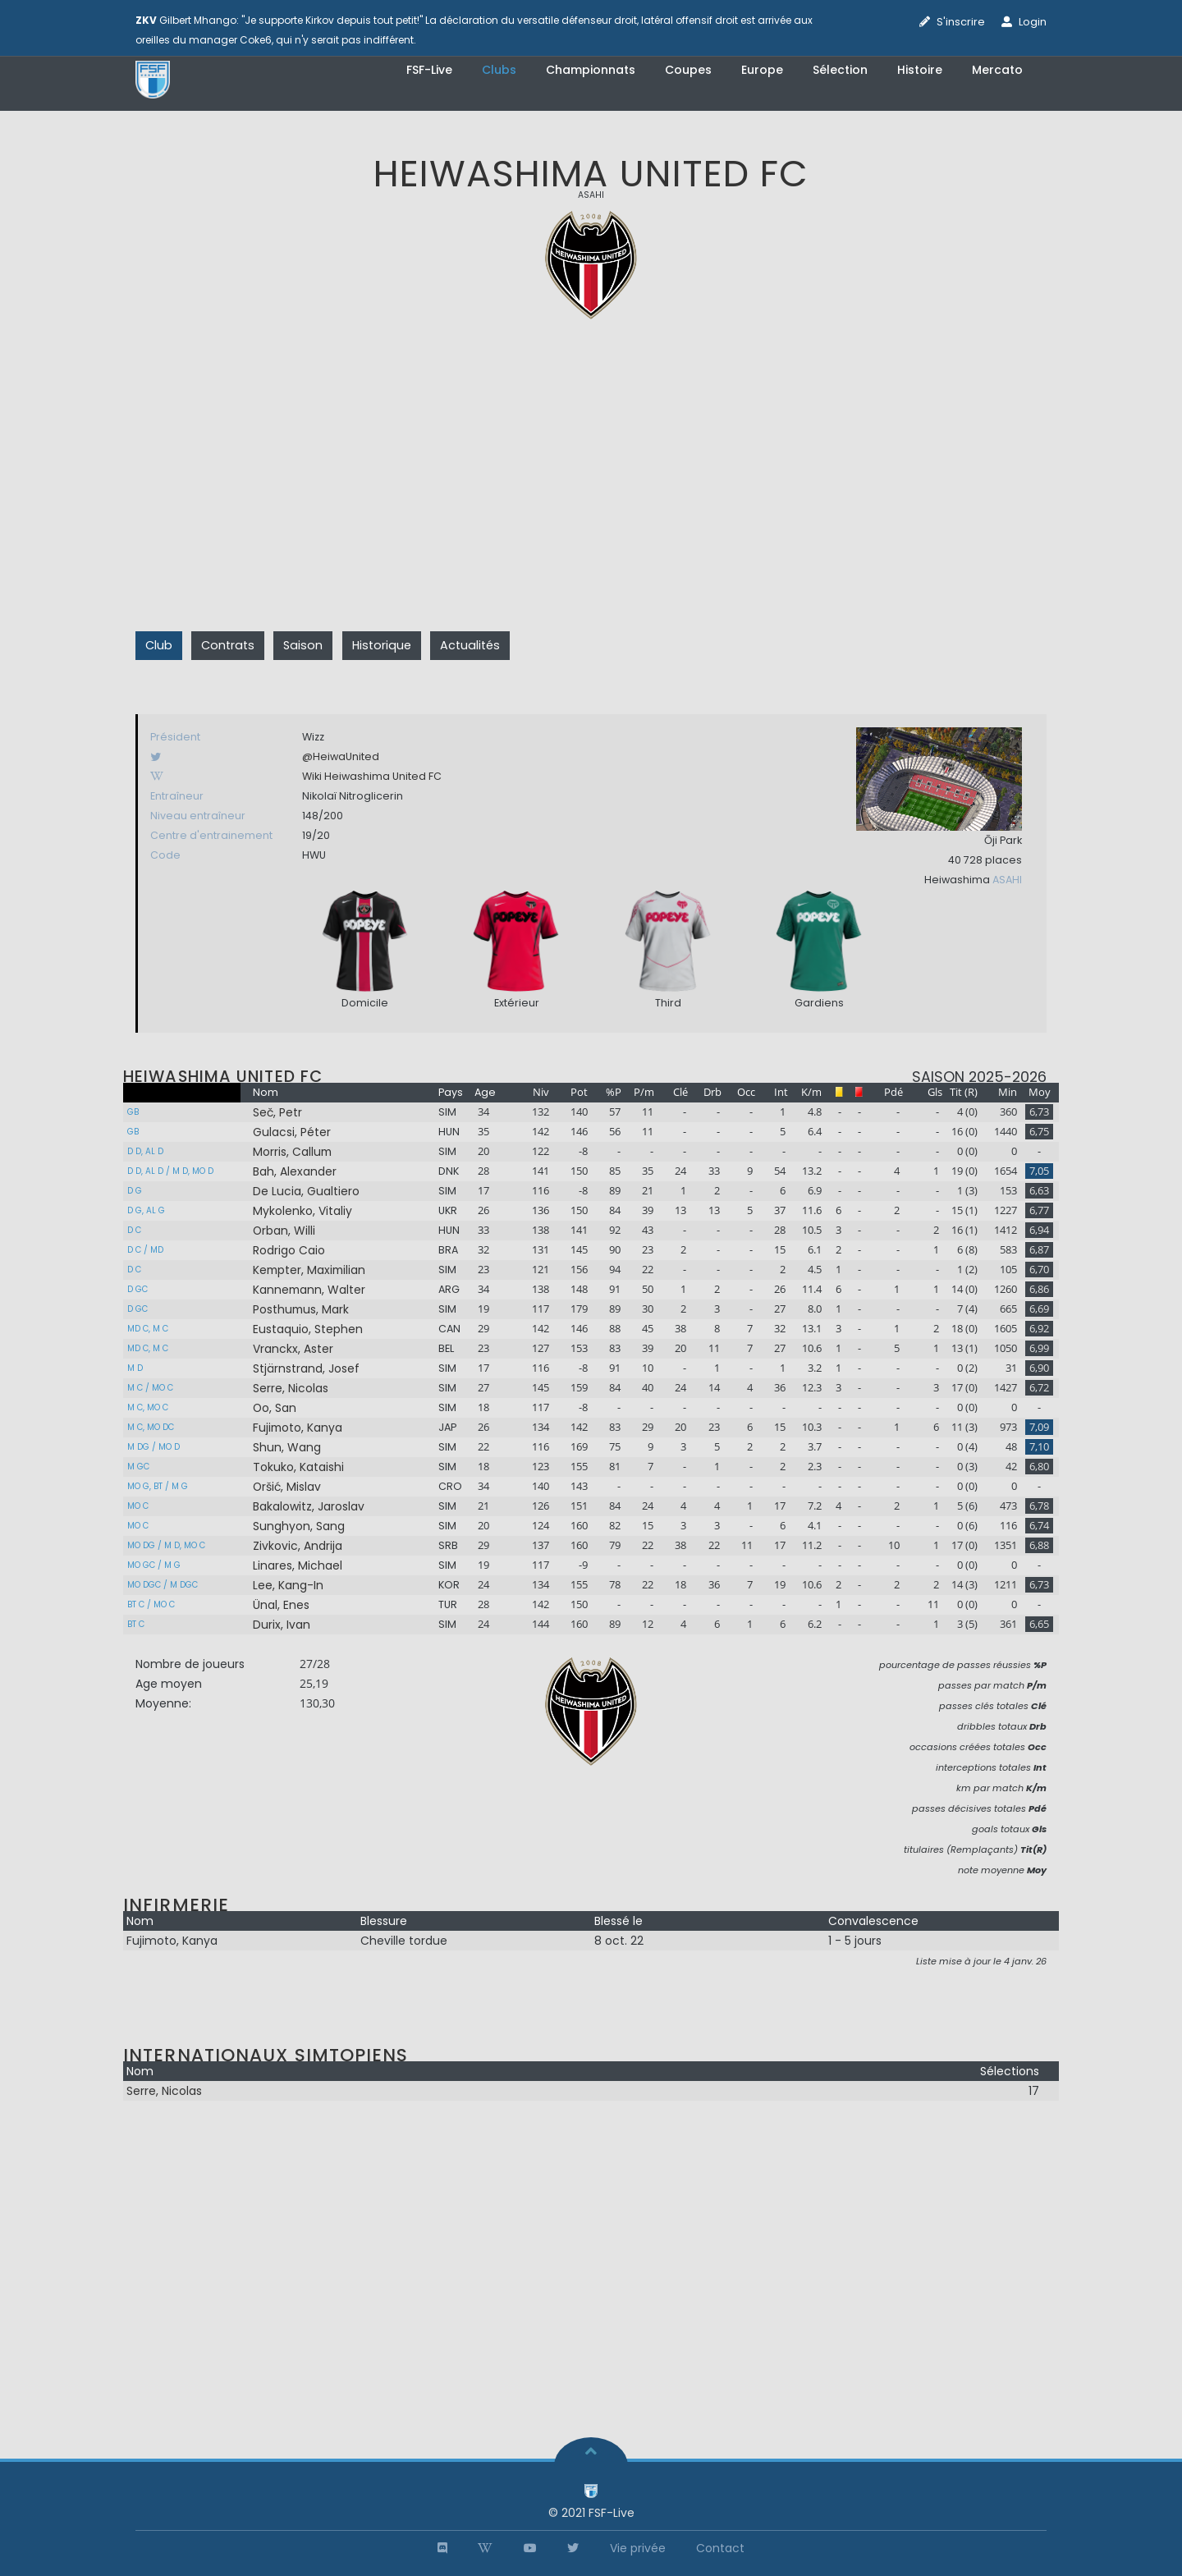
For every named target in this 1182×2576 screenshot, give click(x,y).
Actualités (470, 645)
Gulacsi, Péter (292, 1132)
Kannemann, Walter (309, 1289)
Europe (762, 70)
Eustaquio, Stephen (308, 1329)
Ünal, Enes (281, 1605)
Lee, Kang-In (288, 1585)
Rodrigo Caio (289, 1250)
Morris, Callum (292, 1152)
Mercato (997, 70)
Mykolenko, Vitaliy (302, 1211)
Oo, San (274, 1408)
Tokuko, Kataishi (298, 1467)
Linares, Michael (297, 1565)
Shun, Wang (287, 1447)
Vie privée (638, 2548)
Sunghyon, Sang (299, 1526)
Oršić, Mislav (287, 1486)
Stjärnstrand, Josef (306, 1368)
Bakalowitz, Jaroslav (308, 1506)
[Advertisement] (591, 497)
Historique (381, 645)
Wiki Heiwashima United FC (372, 776)
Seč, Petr (277, 1112)
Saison (303, 645)
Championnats (590, 70)
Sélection (840, 70)
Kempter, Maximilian (309, 1270)
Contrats (227, 645)
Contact (720, 2548)
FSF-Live (429, 70)
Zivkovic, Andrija (297, 1546)
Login (1033, 22)
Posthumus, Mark (301, 1309)
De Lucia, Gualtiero (306, 1191)
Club (158, 645)
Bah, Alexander (295, 1171)
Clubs (499, 70)
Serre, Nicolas (290, 1388)
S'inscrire (961, 22)
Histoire (919, 70)
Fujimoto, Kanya (297, 1427)
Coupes (688, 70)
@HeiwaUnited (340, 756)
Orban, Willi (284, 1230)
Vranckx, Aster (293, 1349)
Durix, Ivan (281, 1624)
